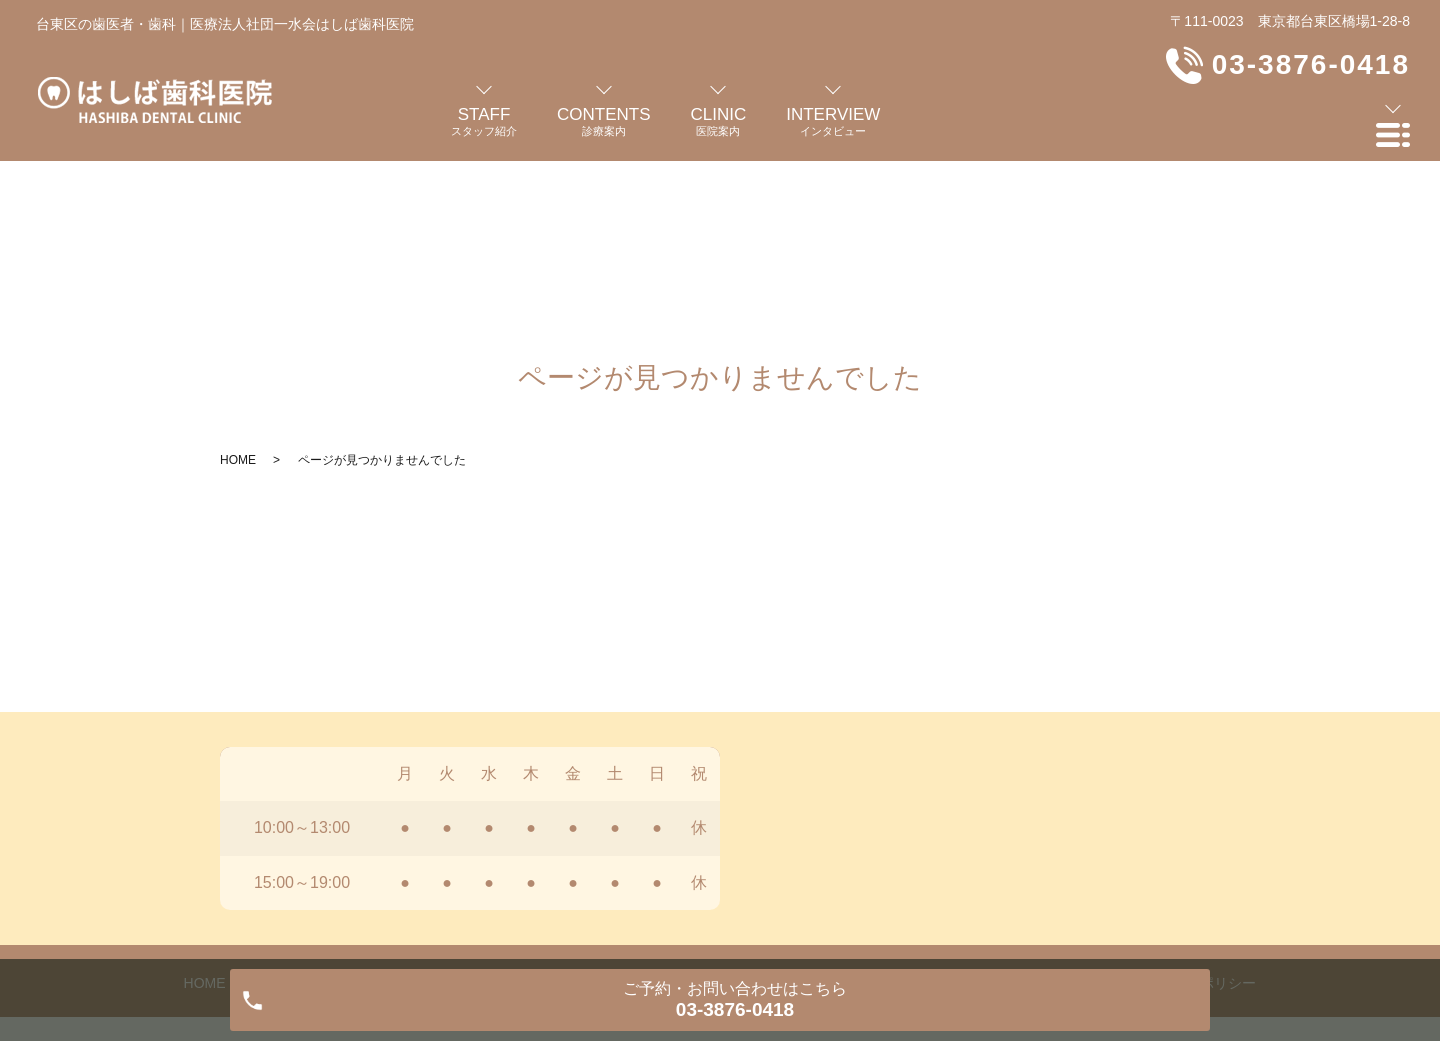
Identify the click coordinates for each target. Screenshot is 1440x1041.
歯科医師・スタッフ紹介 (336, 814)
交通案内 (965, 814)
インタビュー (668, 814)
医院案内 (565, 814)
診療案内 (475, 814)
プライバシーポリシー (1186, 814)
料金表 (882, 814)
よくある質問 (786, 814)
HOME (238, 291)
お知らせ (1055, 814)
